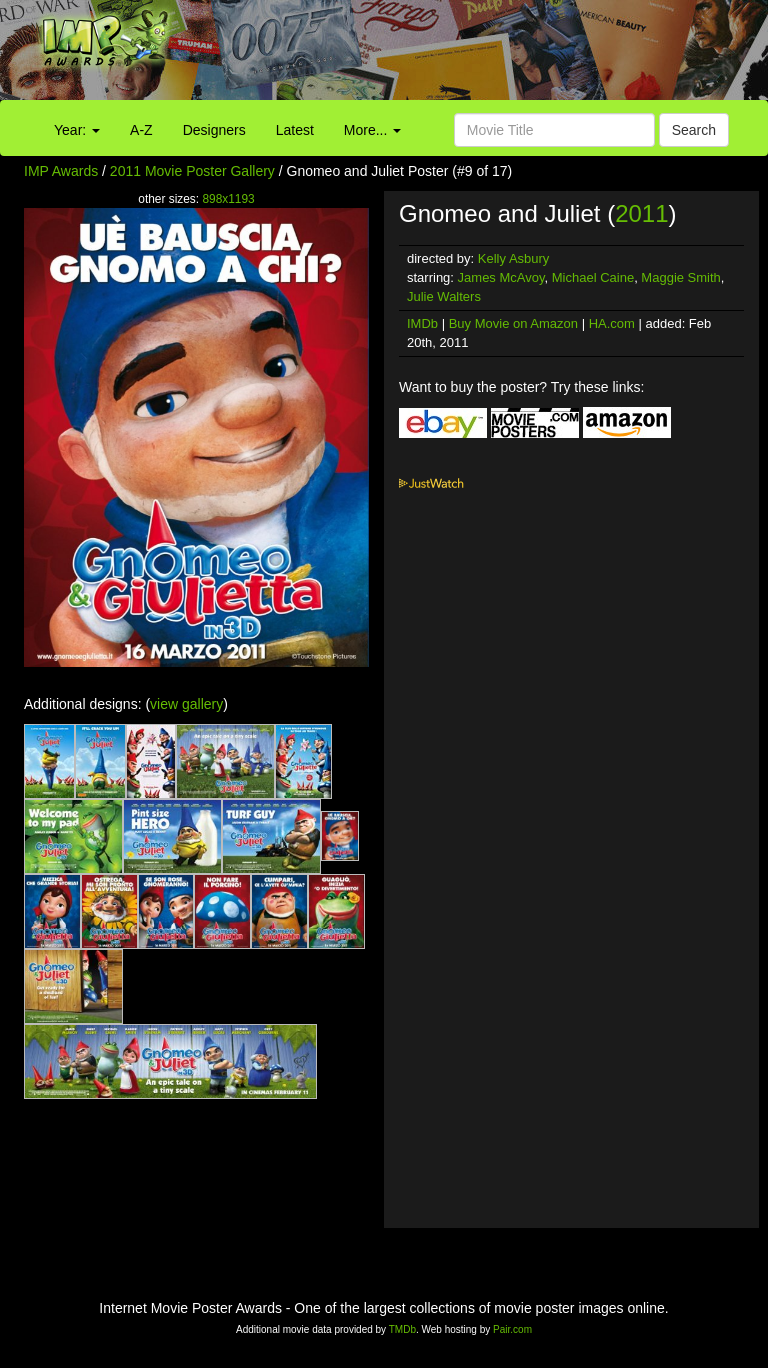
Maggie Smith (680, 277)
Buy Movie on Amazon (513, 323)
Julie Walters (444, 296)
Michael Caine (593, 277)
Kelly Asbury (514, 258)
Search (694, 130)
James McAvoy (501, 277)
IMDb (422, 323)
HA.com (612, 323)
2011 (641, 213)
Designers (214, 130)
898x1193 (228, 199)
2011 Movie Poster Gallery (192, 171)
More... (372, 130)
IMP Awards (61, 171)
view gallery (186, 704)
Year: (77, 130)
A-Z (141, 130)
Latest (295, 130)
